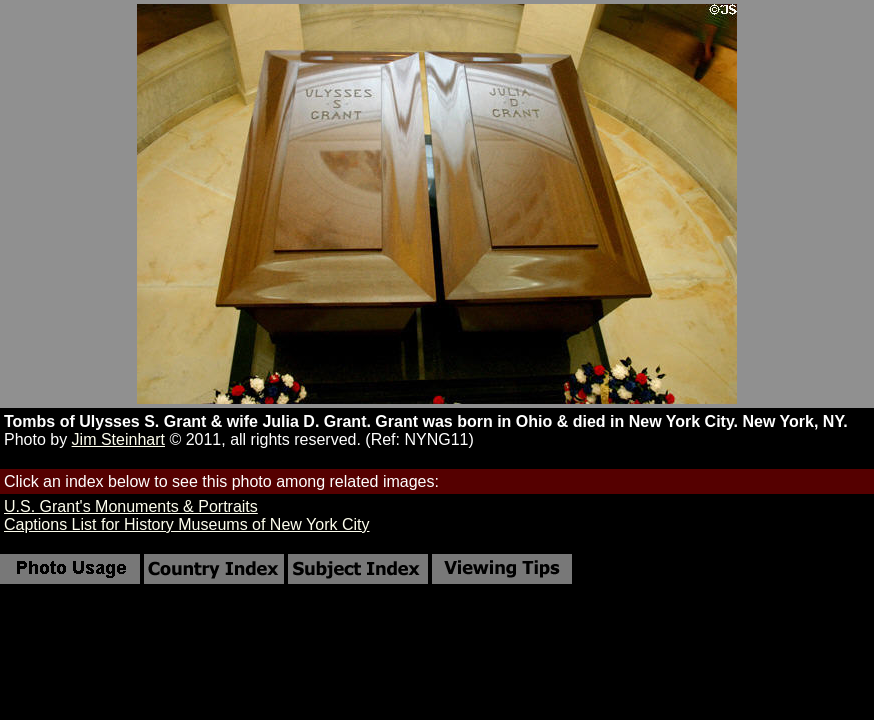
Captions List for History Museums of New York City (186, 524)
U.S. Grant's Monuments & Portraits (131, 506)
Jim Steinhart (118, 439)
